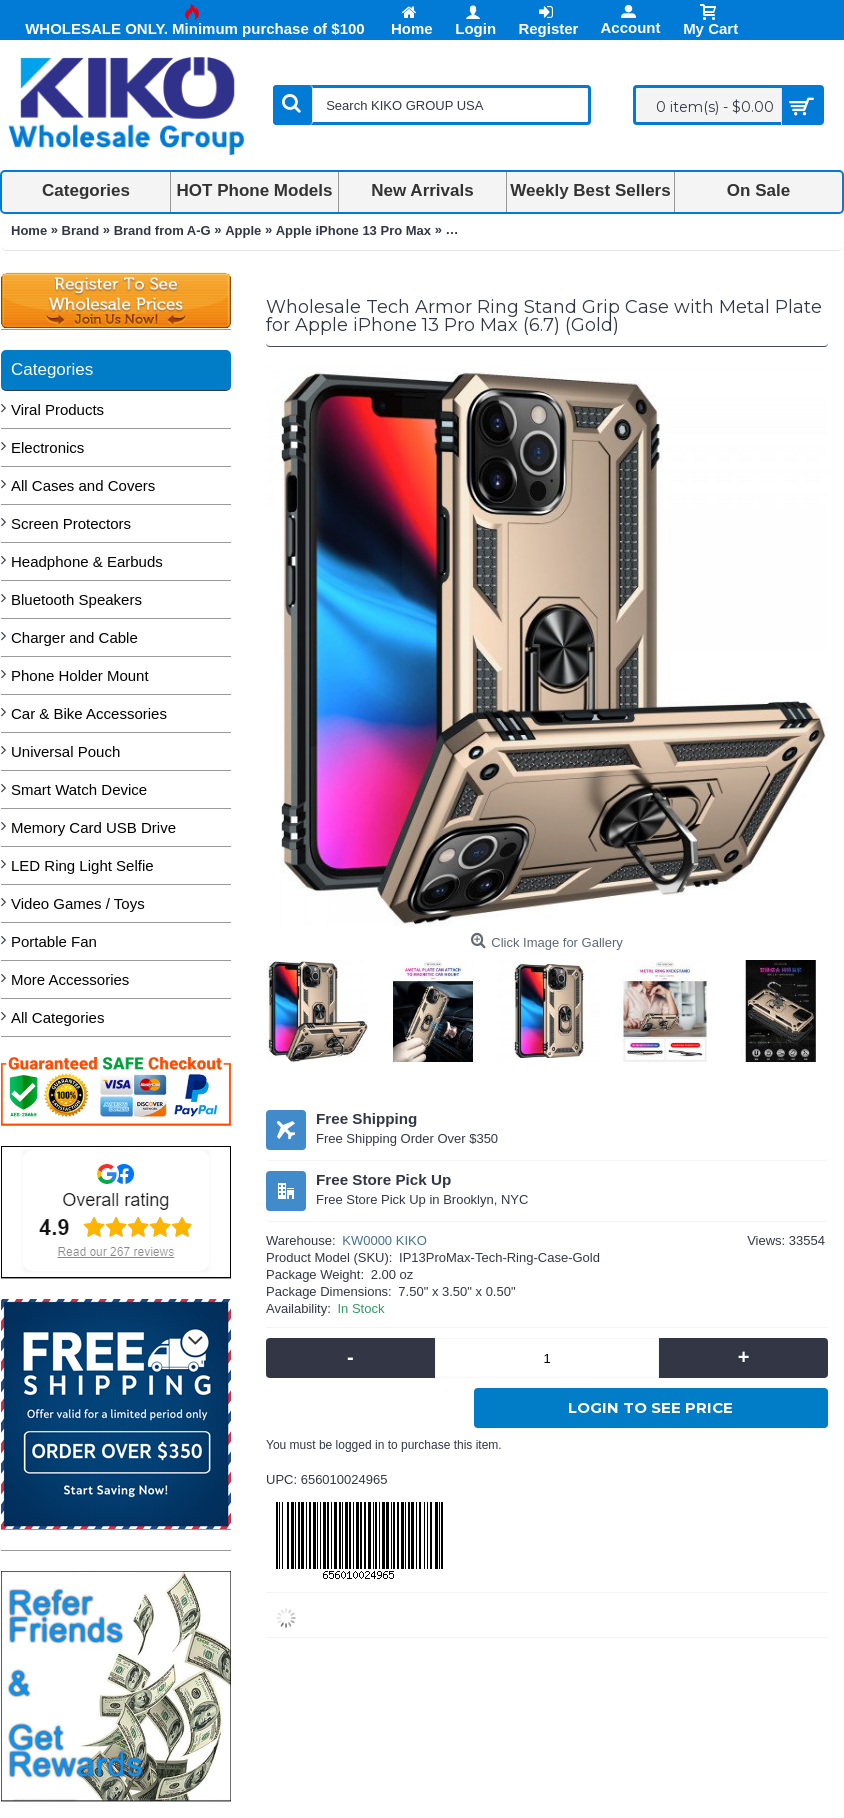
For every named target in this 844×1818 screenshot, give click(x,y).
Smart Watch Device (79, 789)
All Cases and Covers (83, 485)
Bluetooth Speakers (76, 599)
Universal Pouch (65, 751)
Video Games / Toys (78, 903)
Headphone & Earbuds (87, 561)
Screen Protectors (71, 523)
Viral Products (57, 409)
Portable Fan (54, 941)
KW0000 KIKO (384, 1240)
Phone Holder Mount (80, 675)
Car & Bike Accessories (89, 713)
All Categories (57, 1017)
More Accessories (70, 979)
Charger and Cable (74, 637)
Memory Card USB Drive (93, 827)
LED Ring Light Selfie (82, 865)
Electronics (47, 447)
